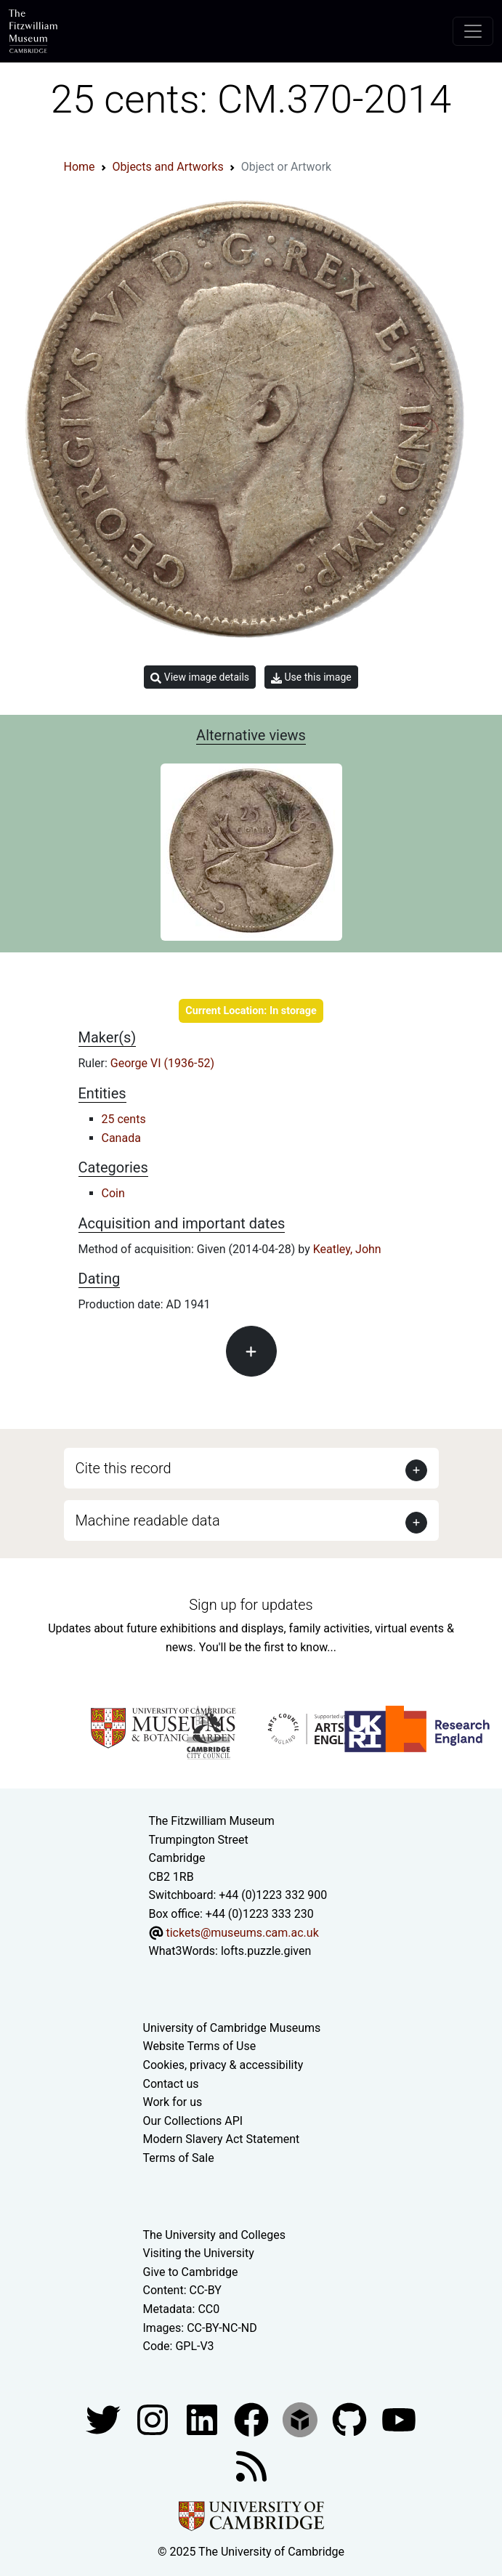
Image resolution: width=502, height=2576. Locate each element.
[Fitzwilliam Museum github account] (351, 2419)
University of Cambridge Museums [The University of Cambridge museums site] (232, 2028)
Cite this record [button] (123, 1468)
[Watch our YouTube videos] (399, 2419)
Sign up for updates (250, 1604)
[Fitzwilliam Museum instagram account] (154, 2419)
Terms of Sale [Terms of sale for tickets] (178, 2158)
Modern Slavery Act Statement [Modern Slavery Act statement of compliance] (221, 2139)
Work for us (173, 2102)
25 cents (124, 1119)
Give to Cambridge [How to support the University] (190, 2272)
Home (79, 167)
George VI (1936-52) (162, 1063)
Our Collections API (193, 2121)
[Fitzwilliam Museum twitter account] (104, 2419)
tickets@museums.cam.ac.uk (242, 1933)
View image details (199, 677)
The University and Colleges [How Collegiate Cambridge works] (214, 2235)
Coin (113, 1193)
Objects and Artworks (168, 167)
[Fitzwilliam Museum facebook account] (203, 2419)
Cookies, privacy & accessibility (223, 2065)
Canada (121, 1138)
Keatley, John (347, 1249)
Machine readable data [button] (148, 1520)
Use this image (311, 677)
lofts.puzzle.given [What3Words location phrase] (266, 1951)
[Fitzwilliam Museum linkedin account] (253, 2419)
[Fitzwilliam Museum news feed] (251, 2465)
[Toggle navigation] (473, 31)
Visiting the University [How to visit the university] (198, 2253)
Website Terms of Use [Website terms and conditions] (199, 2046)
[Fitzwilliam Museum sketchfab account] (301, 2419)
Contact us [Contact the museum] (171, 2084)
